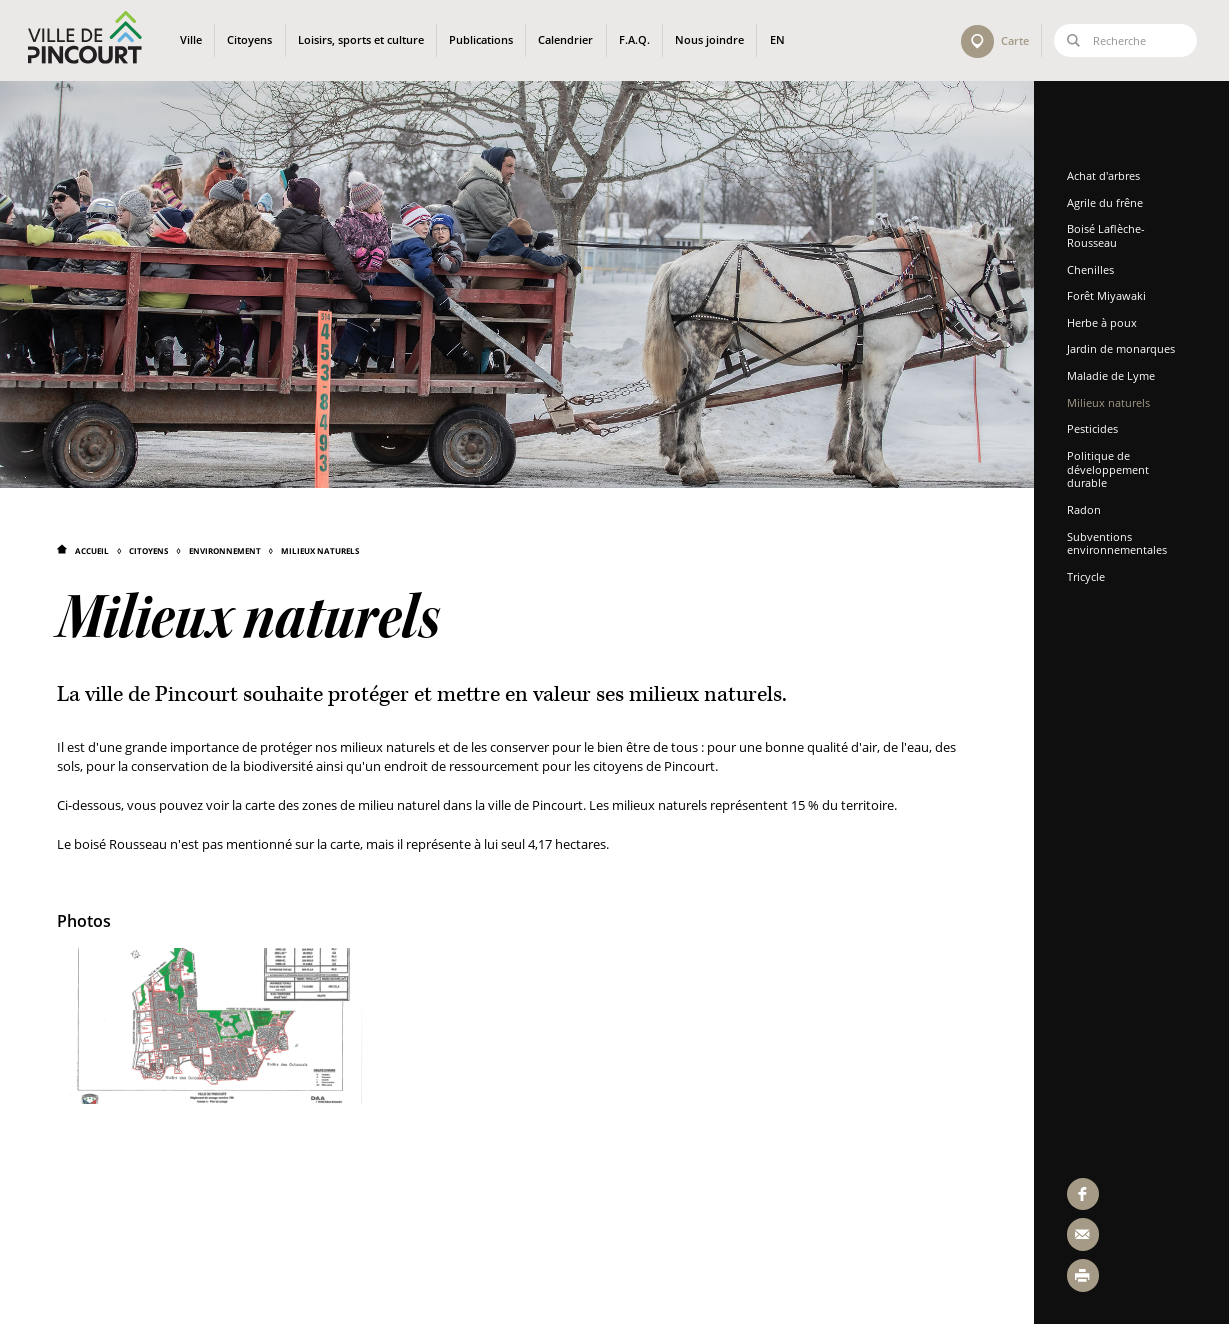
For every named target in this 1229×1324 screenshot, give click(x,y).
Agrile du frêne (1107, 202)
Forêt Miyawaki (1108, 295)
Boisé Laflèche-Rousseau (1108, 235)
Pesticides (1094, 428)
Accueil (92, 550)
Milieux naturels (320, 550)
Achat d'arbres (1105, 175)
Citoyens (148, 550)
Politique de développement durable (1110, 469)
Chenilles (1092, 269)
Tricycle (1088, 576)
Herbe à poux (1104, 322)
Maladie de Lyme (1113, 375)
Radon (1086, 509)
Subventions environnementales (1119, 543)
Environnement (225, 550)
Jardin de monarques (1123, 348)
